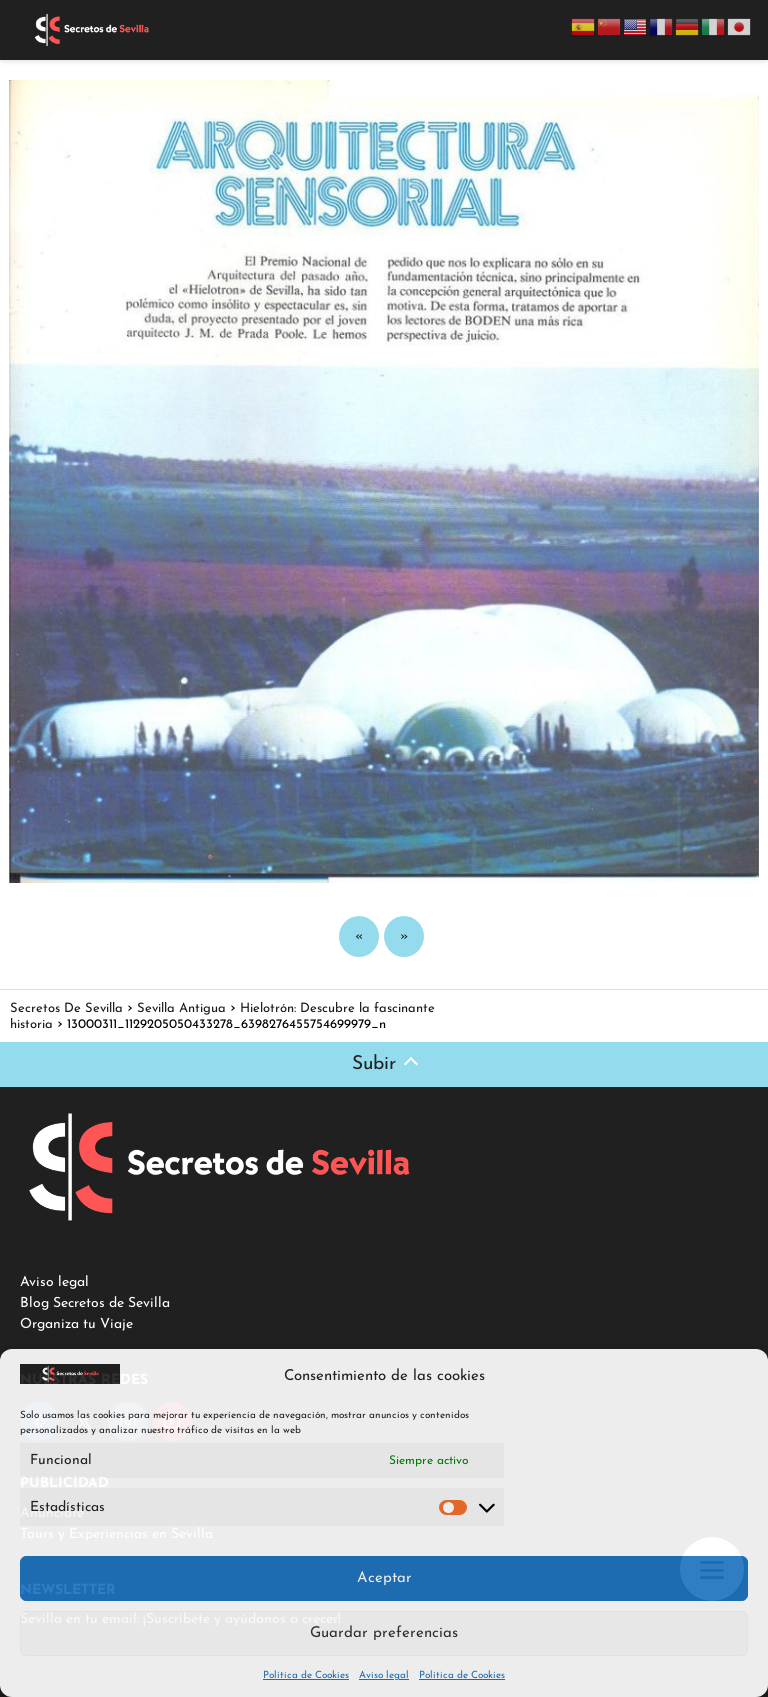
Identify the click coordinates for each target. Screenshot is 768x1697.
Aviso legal (384, 1675)
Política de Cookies (306, 1675)
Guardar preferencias (384, 1633)
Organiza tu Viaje (76, 1324)
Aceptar (384, 1578)
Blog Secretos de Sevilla (95, 1303)
